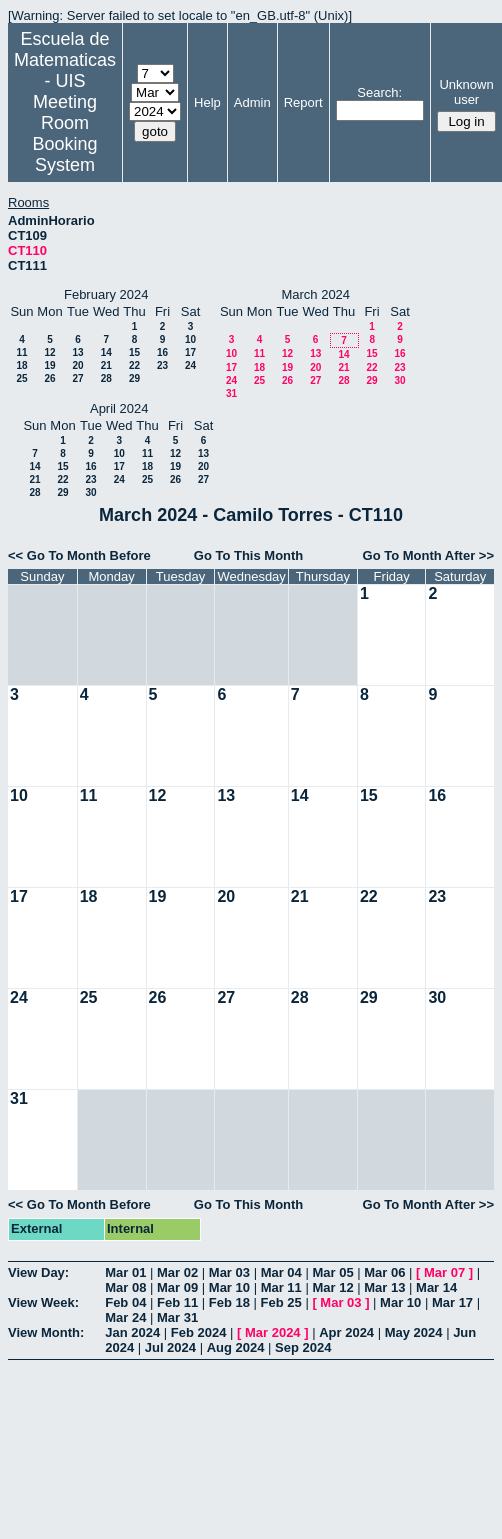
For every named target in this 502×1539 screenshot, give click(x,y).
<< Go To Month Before (79, 555)
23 (162, 365)
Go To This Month (249, 555)
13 (77, 352)
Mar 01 (125, 1272)
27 (77, 378)
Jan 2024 (132, 1332)
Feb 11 (177, 1302)
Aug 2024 (236, 1347)
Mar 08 (125, 1287)
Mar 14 (436, 1287)
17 (190, 352)
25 (21, 378)
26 (49, 378)
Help (207, 102)
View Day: (38, 1272)
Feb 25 (281, 1302)
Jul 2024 (170, 1347)
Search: (379, 92)
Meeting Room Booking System (64, 133)
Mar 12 (332, 1287)
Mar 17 (452, 1302)
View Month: (46, 1332)
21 (106, 365)
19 (49, 365)
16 (162, 352)
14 (106, 352)
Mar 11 (281, 1287)
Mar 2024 (273, 1332)
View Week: (43, 1302)
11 (21, 352)
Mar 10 (229, 1287)
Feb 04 (125, 1302)
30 (399, 380)
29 (134, 378)
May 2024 (414, 1332)
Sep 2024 (303, 1347)
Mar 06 (384, 1272)
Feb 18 (229, 1302)
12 (49, 352)
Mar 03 (229, 1272)
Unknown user (466, 92)
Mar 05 (332, 1272)
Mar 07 (444, 1272)
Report (303, 102)
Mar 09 (177, 1287)
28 (106, 378)
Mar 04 (281, 1272)
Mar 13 (384, 1287)
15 (134, 352)
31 (231, 393)
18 (21, 365)
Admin (252, 102)
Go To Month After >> (428, 555)
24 (190, 365)
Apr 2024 (346, 1332)
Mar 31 (177, 1317)
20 (77, 365)
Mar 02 (177, 1272)
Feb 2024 (199, 1332)
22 (134, 365)
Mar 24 (125, 1317)
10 (190, 339)
